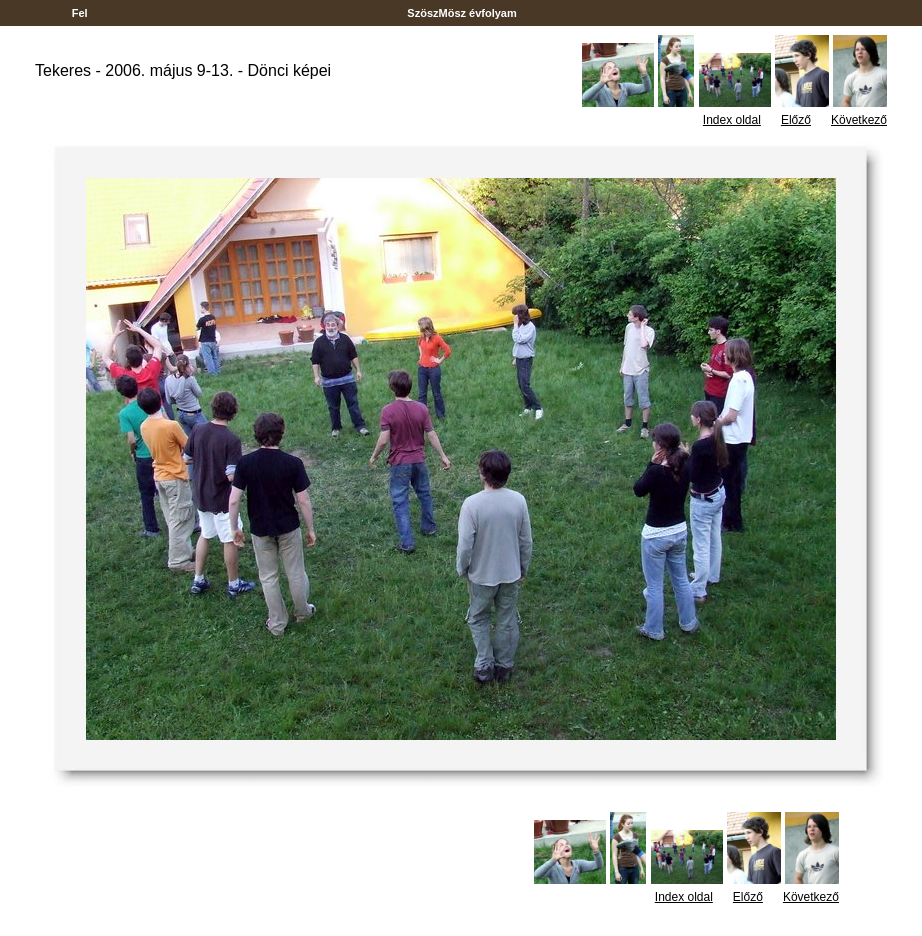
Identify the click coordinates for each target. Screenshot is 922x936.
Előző (796, 120)
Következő (859, 120)
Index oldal (732, 120)
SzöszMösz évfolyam (462, 13)
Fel (80, 13)
